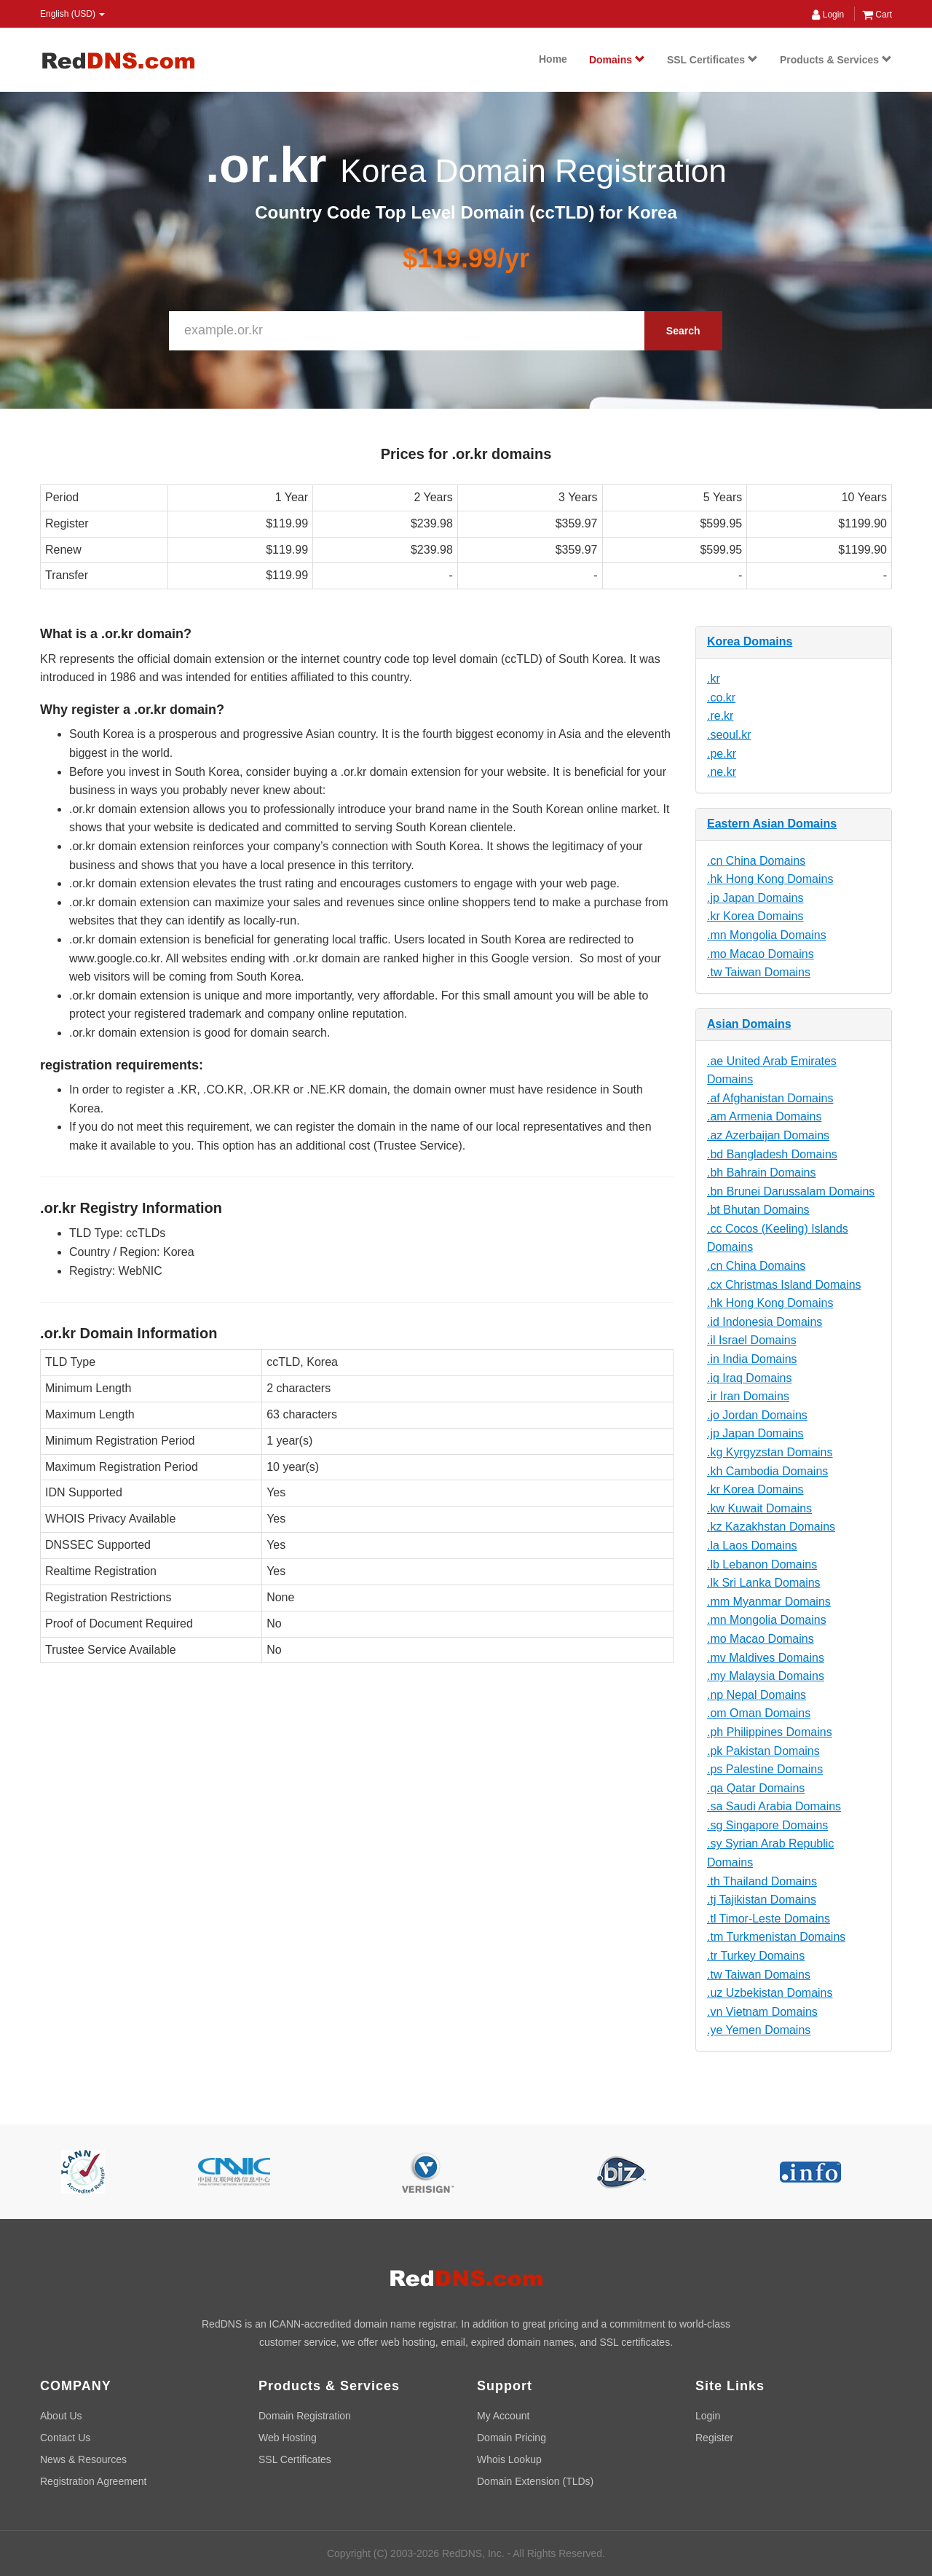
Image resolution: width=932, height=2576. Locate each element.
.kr (713, 678)
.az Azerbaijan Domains (768, 1135)
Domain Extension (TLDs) (535, 2481)
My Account (503, 2416)
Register (714, 2437)
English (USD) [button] (72, 14)
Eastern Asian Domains (772, 823)
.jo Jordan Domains (757, 1415)
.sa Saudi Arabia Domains (774, 1806)
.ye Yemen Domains (758, 2030)
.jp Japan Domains (755, 898)
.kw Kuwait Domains (759, 1508)
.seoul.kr (729, 735)
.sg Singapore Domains (767, 1825)
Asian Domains (749, 1024)
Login (828, 14)
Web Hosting (287, 2437)
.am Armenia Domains (764, 1116)
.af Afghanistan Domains (770, 1098)
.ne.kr (721, 772)
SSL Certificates (712, 60)
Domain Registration (304, 2416)
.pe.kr (721, 753)
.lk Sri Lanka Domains (764, 1582)
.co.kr (721, 697)
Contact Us (65, 2437)
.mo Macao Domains (760, 954)
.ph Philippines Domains (769, 1732)
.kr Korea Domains (755, 916)
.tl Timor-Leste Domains (768, 1918)
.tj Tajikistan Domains (761, 1899)
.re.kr (720, 716)
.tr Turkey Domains (756, 1955)
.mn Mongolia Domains (766, 935)
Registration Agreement (93, 2481)
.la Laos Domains (752, 1545)
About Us (61, 2416)
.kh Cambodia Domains (767, 1471)
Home (553, 59)
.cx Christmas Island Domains (784, 1285)
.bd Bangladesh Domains (772, 1154)
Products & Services (836, 60)
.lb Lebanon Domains (762, 1564)
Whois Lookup (509, 2459)
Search (683, 331)
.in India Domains (752, 1359)
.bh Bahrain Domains (761, 1172)
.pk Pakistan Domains (763, 1751)
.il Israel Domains (752, 1340)
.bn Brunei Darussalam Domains (790, 1191)
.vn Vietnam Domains (762, 2012)
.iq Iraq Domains (749, 1378)
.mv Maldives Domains (765, 1658)
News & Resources (83, 2459)
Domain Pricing (511, 2437)
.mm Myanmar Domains (769, 1601)
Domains (617, 60)
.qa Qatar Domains (756, 1788)
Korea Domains (749, 641)
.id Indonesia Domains (764, 1322)
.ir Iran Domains (748, 1396)
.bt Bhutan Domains (758, 1209)
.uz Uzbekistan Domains (770, 1993)
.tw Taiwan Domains (758, 972)
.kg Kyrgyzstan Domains (770, 1452)
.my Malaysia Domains (765, 1676)
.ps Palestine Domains (765, 1769)
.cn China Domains (756, 861)
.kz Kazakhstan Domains (771, 1526)
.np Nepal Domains (756, 1695)
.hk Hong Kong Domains (770, 879)
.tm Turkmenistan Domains (776, 1937)
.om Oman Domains (758, 1713)
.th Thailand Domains (762, 1881)
